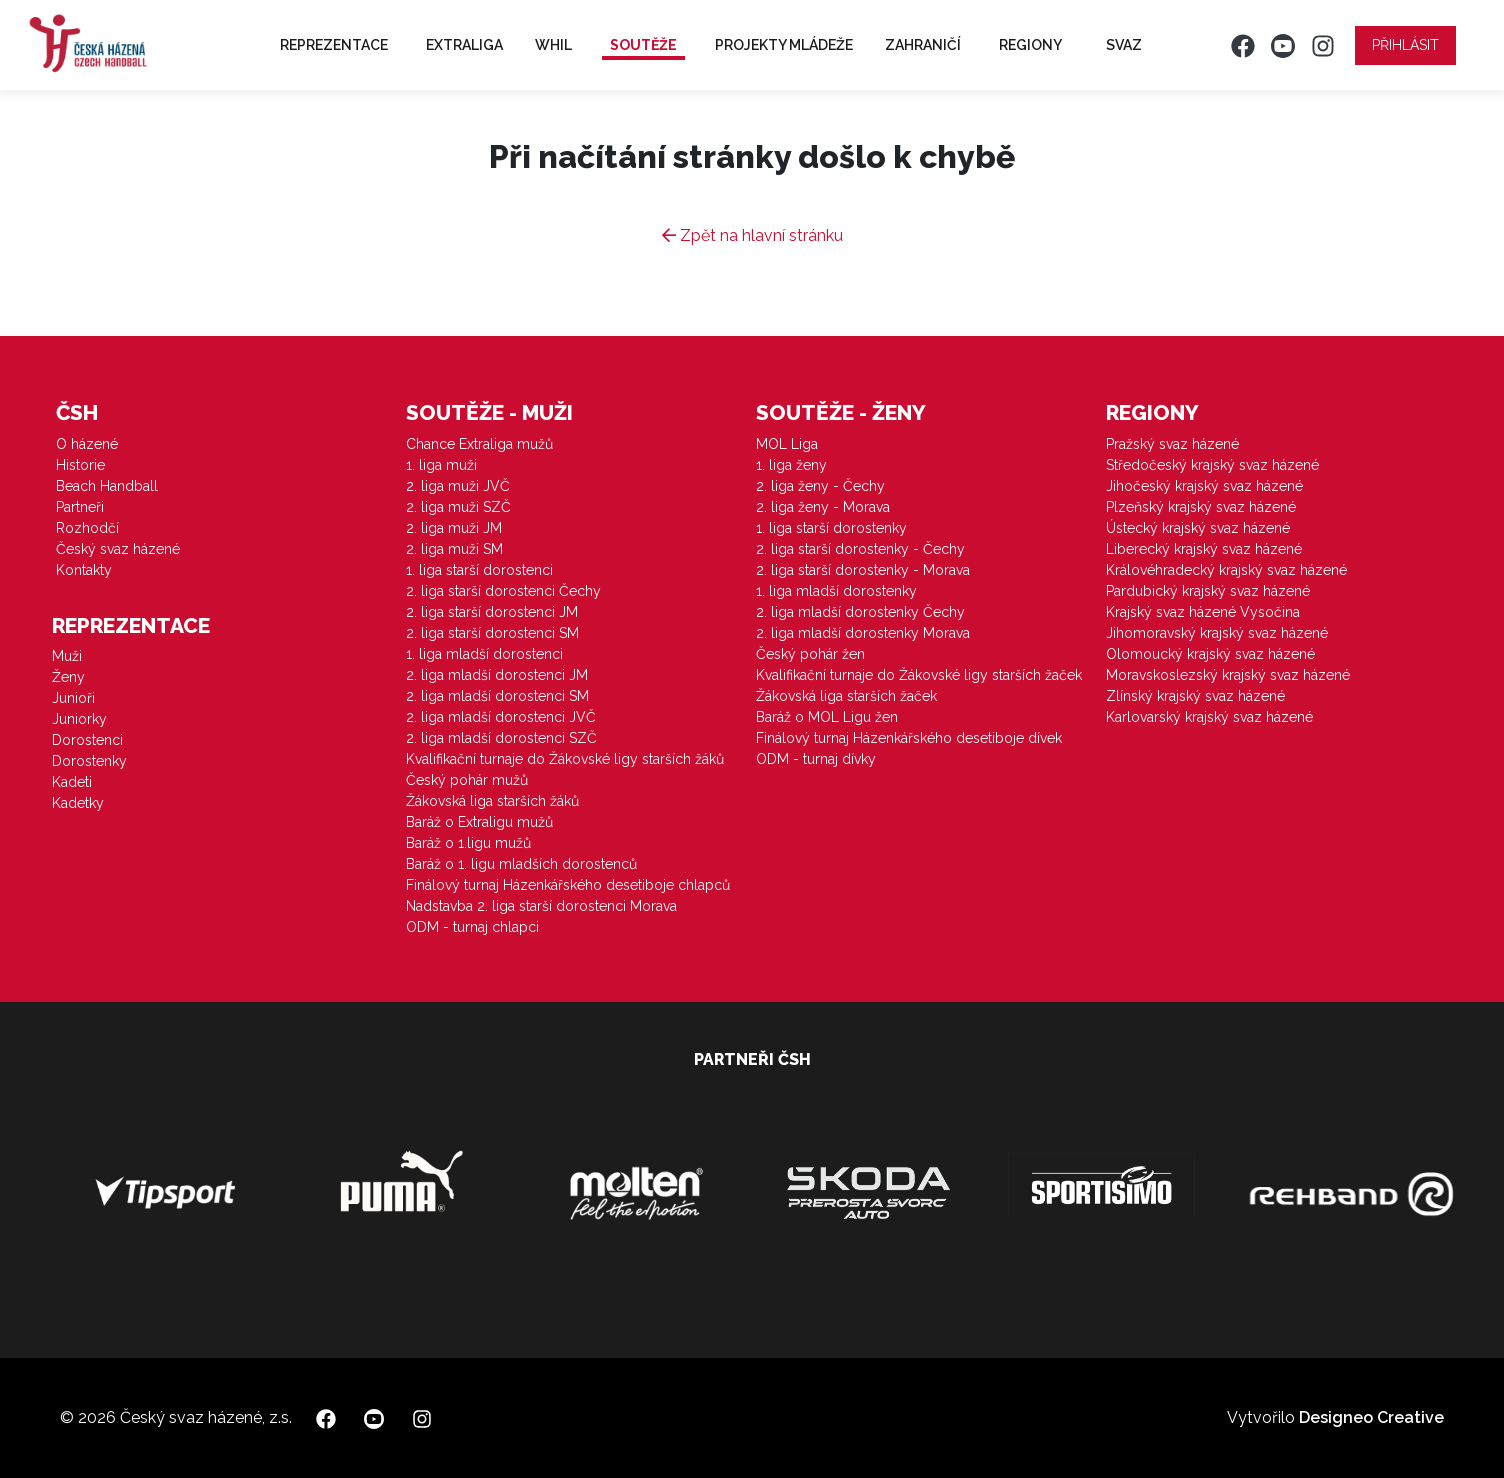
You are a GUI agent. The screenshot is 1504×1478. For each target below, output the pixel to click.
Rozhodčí (87, 528)
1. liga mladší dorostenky (836, 591)
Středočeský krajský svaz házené (1212, 465)
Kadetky (78, 803)
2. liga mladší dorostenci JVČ (501, 717)
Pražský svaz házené (1172, 444)
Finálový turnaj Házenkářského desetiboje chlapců (568, 885)
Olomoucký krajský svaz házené (1210, 654)
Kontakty (84, 570)
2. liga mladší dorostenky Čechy (860, 612)
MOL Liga (787, 444)
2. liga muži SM (454, 549)
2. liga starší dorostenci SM (492, 633)
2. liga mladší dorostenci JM (497, 675)
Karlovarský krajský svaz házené (1209, 717)
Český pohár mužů (467, 780)
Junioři (73, 698)
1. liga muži (441, 465)
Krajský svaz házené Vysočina (1203, 612)
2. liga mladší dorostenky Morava (863, 633)
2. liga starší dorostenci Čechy (503, 591)
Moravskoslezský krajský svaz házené (1228, 675)
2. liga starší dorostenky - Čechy (860, 549)
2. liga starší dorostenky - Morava (863, 570)
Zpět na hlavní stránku (752, 235)
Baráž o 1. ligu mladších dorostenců (521, 864)
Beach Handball (107, 486)
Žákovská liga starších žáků (492, 801)
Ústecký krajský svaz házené (1198, 528)
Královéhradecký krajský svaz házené (1226, 570)
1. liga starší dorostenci (479, 570)
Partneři (80, 507)
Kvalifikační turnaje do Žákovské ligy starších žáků (565, 759)
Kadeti (72, 782)
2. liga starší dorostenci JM (492, 612)
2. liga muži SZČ (458, 507)
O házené (87, 444)
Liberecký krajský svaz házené (1204, 549)
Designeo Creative (1371, 1417)
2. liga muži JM (454, 528)
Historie (80, 465)
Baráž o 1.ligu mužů (468, 843)
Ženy (68, 677)
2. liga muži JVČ (458, 486)
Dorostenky (89, 761)
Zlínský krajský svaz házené (1195, 696)
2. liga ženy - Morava (823, 507)
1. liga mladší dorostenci (484, 654)
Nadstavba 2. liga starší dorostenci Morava (541, 906)
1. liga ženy (791, 465)
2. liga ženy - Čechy (820, 486)
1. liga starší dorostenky (831, 528)
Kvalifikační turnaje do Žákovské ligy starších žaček (919, 675)
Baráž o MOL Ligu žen (827, 717)
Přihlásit (1405, 45)
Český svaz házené (118, 549)
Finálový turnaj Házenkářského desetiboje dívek (909, 738)
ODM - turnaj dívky (816, 759)
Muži (67, 656)
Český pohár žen (810, 654)
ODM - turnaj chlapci (472, 927)
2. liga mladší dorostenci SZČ (501, 738)
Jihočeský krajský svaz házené (1204, 486)
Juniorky (79, 719)
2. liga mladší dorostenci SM (497, 696)
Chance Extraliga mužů (479, 444)
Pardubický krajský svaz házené (1208, 591)
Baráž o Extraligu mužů (479, 822)
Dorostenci (87, 740)
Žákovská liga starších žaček (846, 696)
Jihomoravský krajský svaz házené (1217, 633)
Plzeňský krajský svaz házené (1201, 507)
